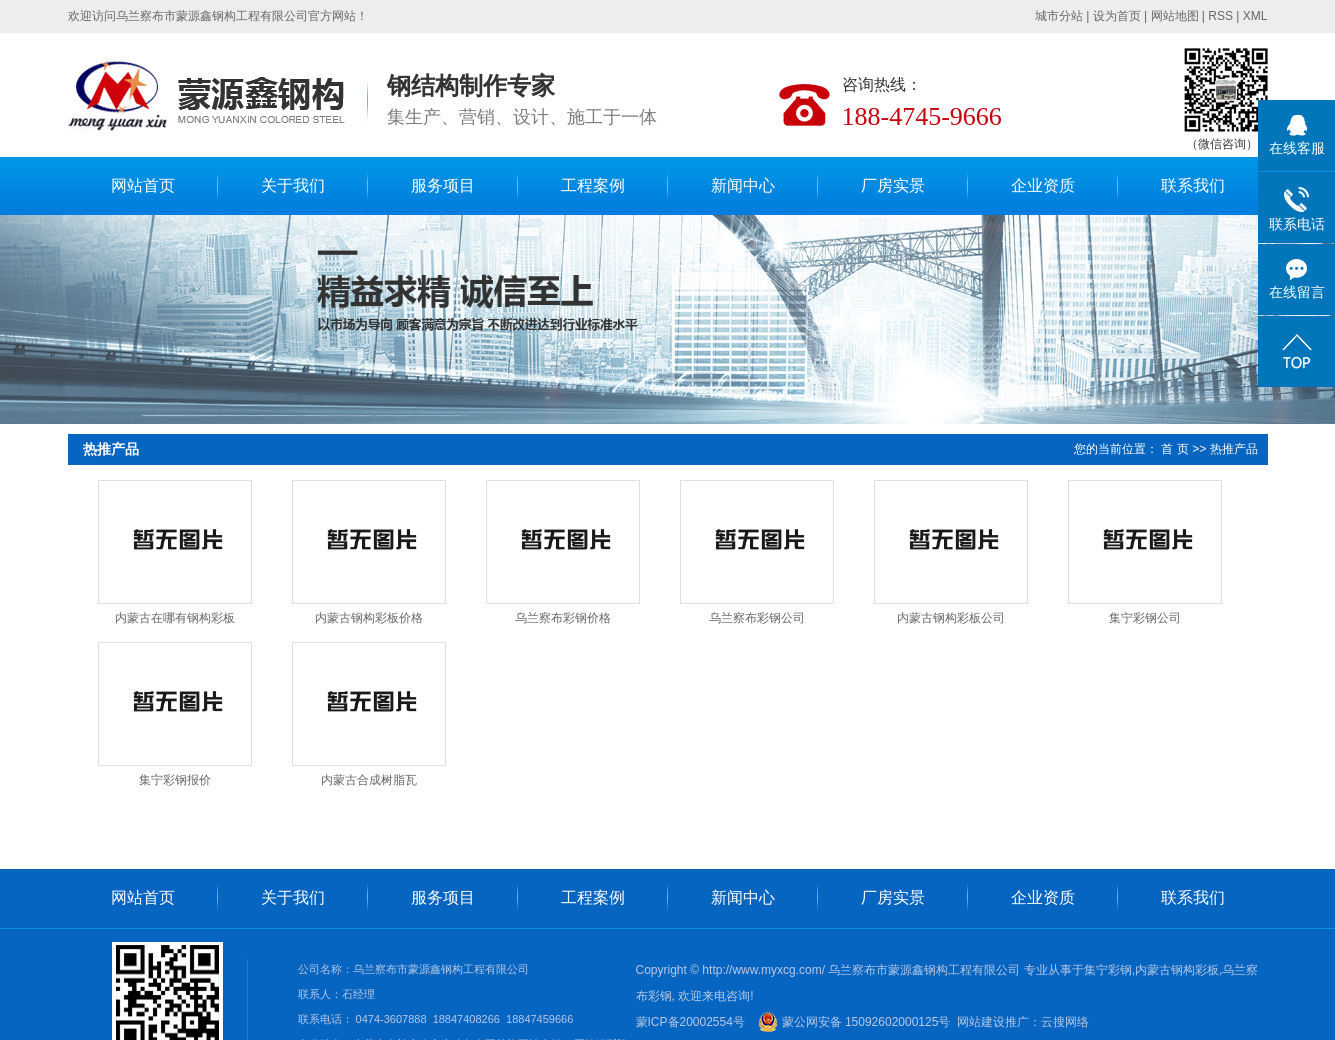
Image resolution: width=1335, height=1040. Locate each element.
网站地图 (1175, 16)
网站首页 (143, 185)
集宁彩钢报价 (175, 780)
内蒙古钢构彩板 (1177, 970)
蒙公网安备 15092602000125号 (854, 1022)
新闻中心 (743, 185)
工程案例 (593, 185)
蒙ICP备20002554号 (690, 1022)
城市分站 (1059, 16)
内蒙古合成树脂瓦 (369, 780)
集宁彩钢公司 (1145, 618)
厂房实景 (893, 185)
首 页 (1174, 449)
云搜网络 (1065, 1022)
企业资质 (1043, 185)
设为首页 (1117, 16)
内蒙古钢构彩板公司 (951, 618)
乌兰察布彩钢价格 (563, 618)
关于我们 (293, 185)
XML (1255, 16)
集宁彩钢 (1108, 970)
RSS (1220, 16)
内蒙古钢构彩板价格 (369, 618)
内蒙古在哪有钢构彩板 (175, 618)
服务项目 (443, 185)
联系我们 (1193, 185)
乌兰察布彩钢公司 (757, 618)
